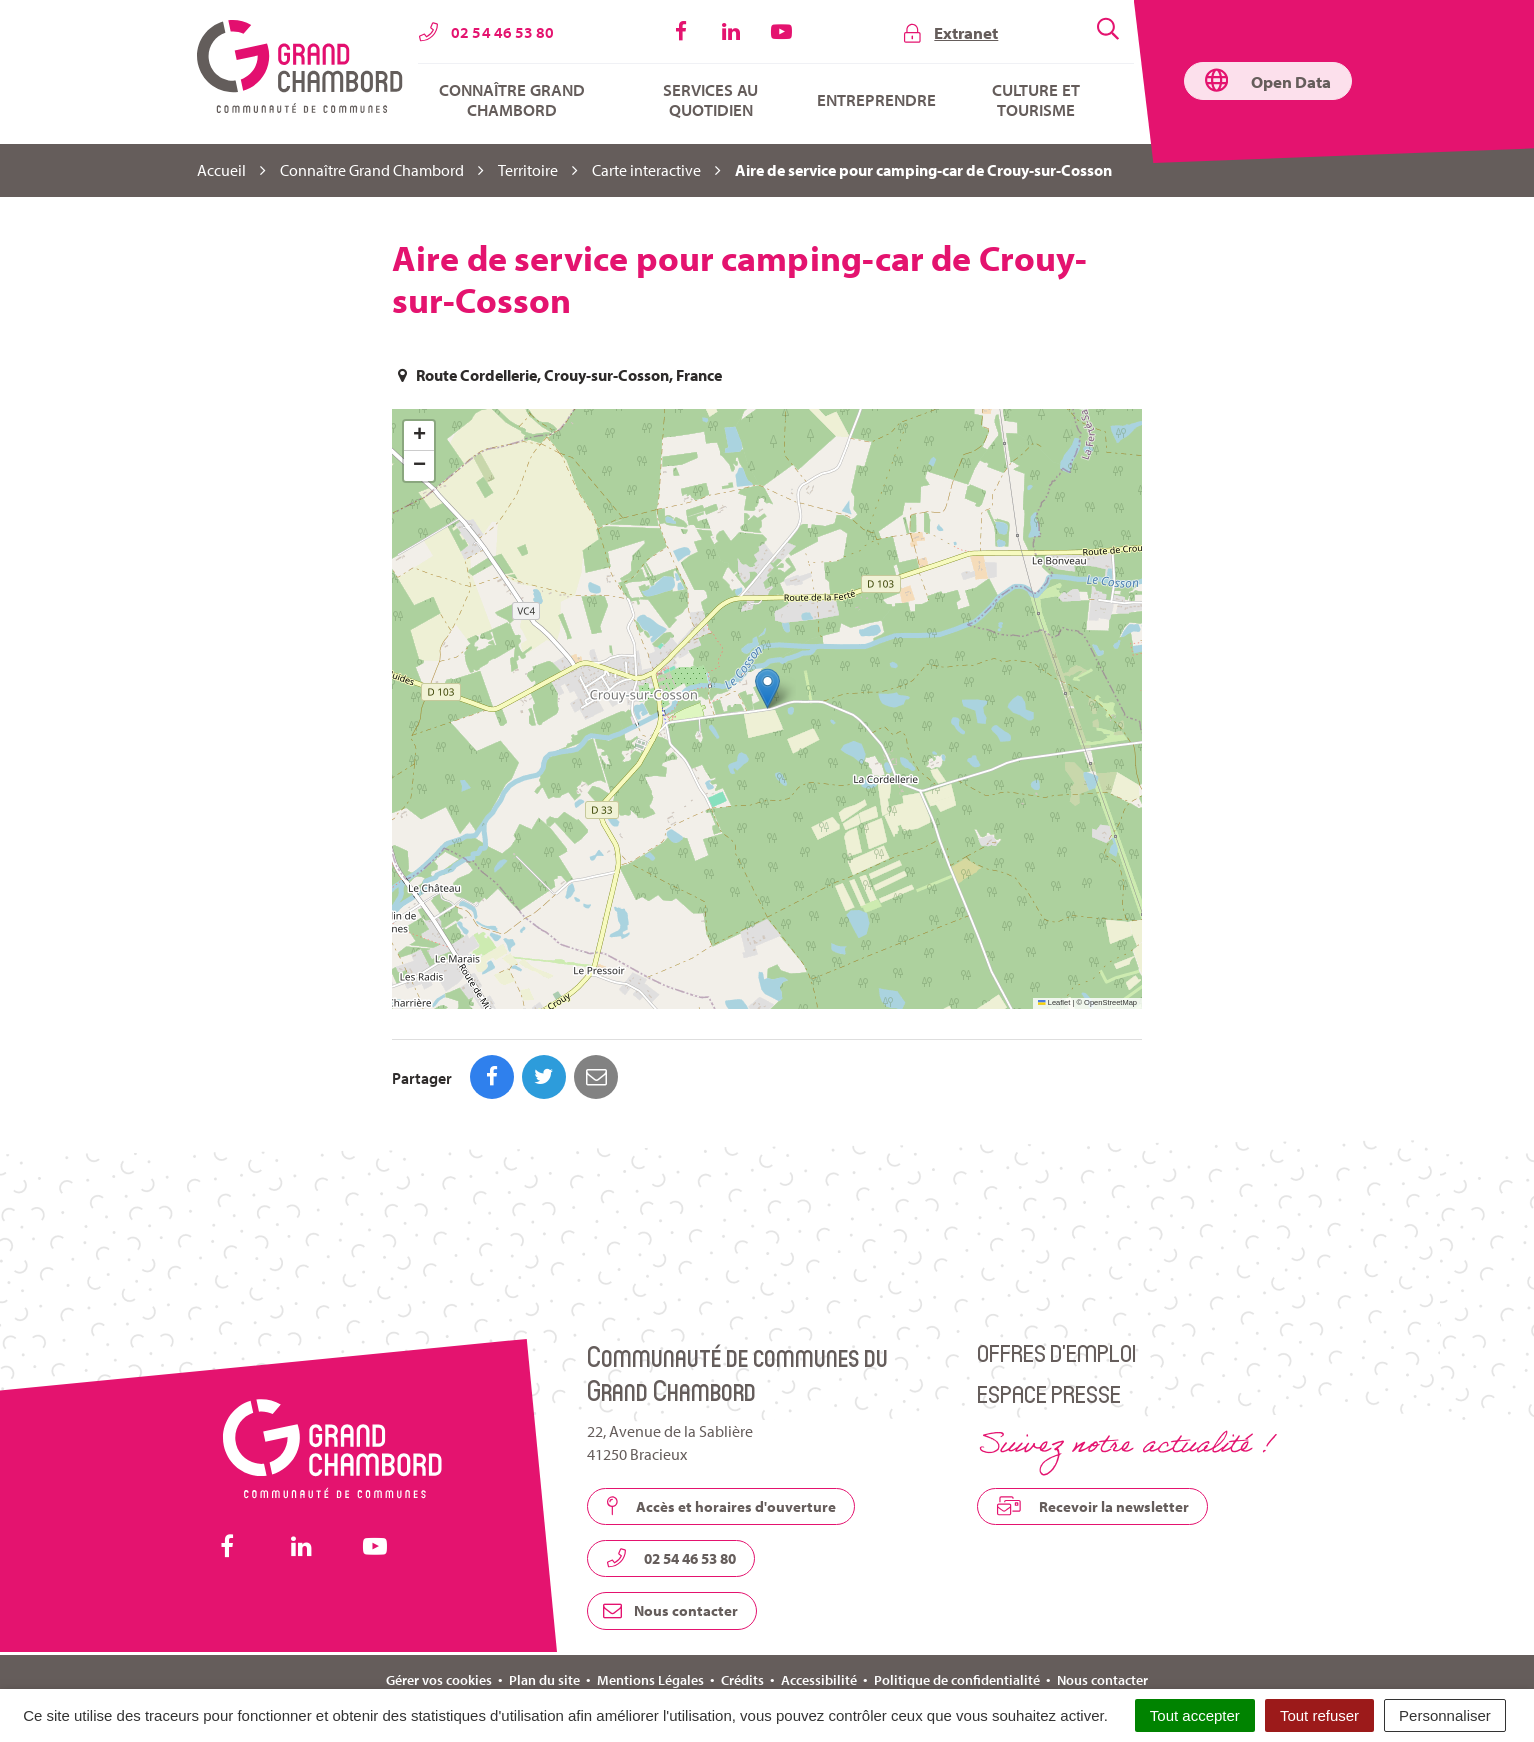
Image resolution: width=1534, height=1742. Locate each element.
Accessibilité (819, 1591)
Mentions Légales (650, 1591)
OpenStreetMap (1110, 1002)
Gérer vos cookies (439, 1591)
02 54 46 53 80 (671, 1469)
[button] (767, 688)
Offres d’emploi (1056, 1263)
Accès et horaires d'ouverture (721, 1417)
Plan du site (544, 1591)
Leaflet (1054, 1002)
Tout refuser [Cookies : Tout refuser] (1319, 1715)
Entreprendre (876, 100)
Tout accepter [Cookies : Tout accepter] (1195, 1715)
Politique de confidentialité (957, 1591)
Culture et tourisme (1036, 100)
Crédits (742, 1591)
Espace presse (1049, 1304)
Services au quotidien (710, 100)
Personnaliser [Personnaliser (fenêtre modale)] (1445, 1715)
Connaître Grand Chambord (512, 100)
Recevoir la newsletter (1092, 1417)
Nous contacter (670, 1521)
